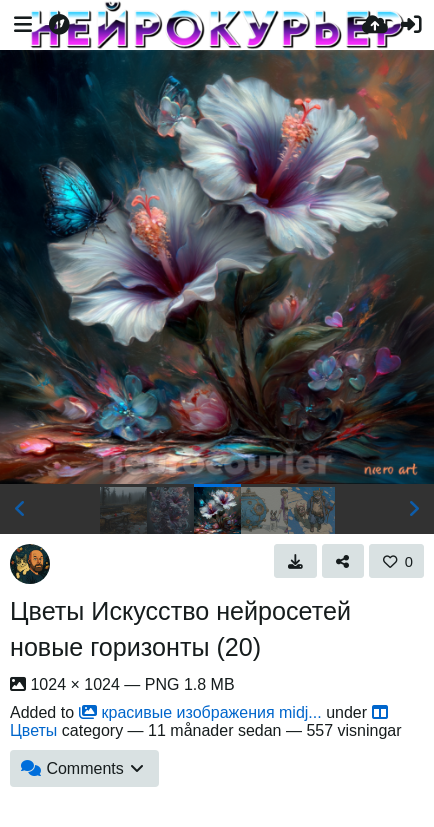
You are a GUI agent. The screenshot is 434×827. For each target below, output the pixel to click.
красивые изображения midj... (200, 712)
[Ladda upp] (375, 25)
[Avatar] (30, 564)
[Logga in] (411, 25)
